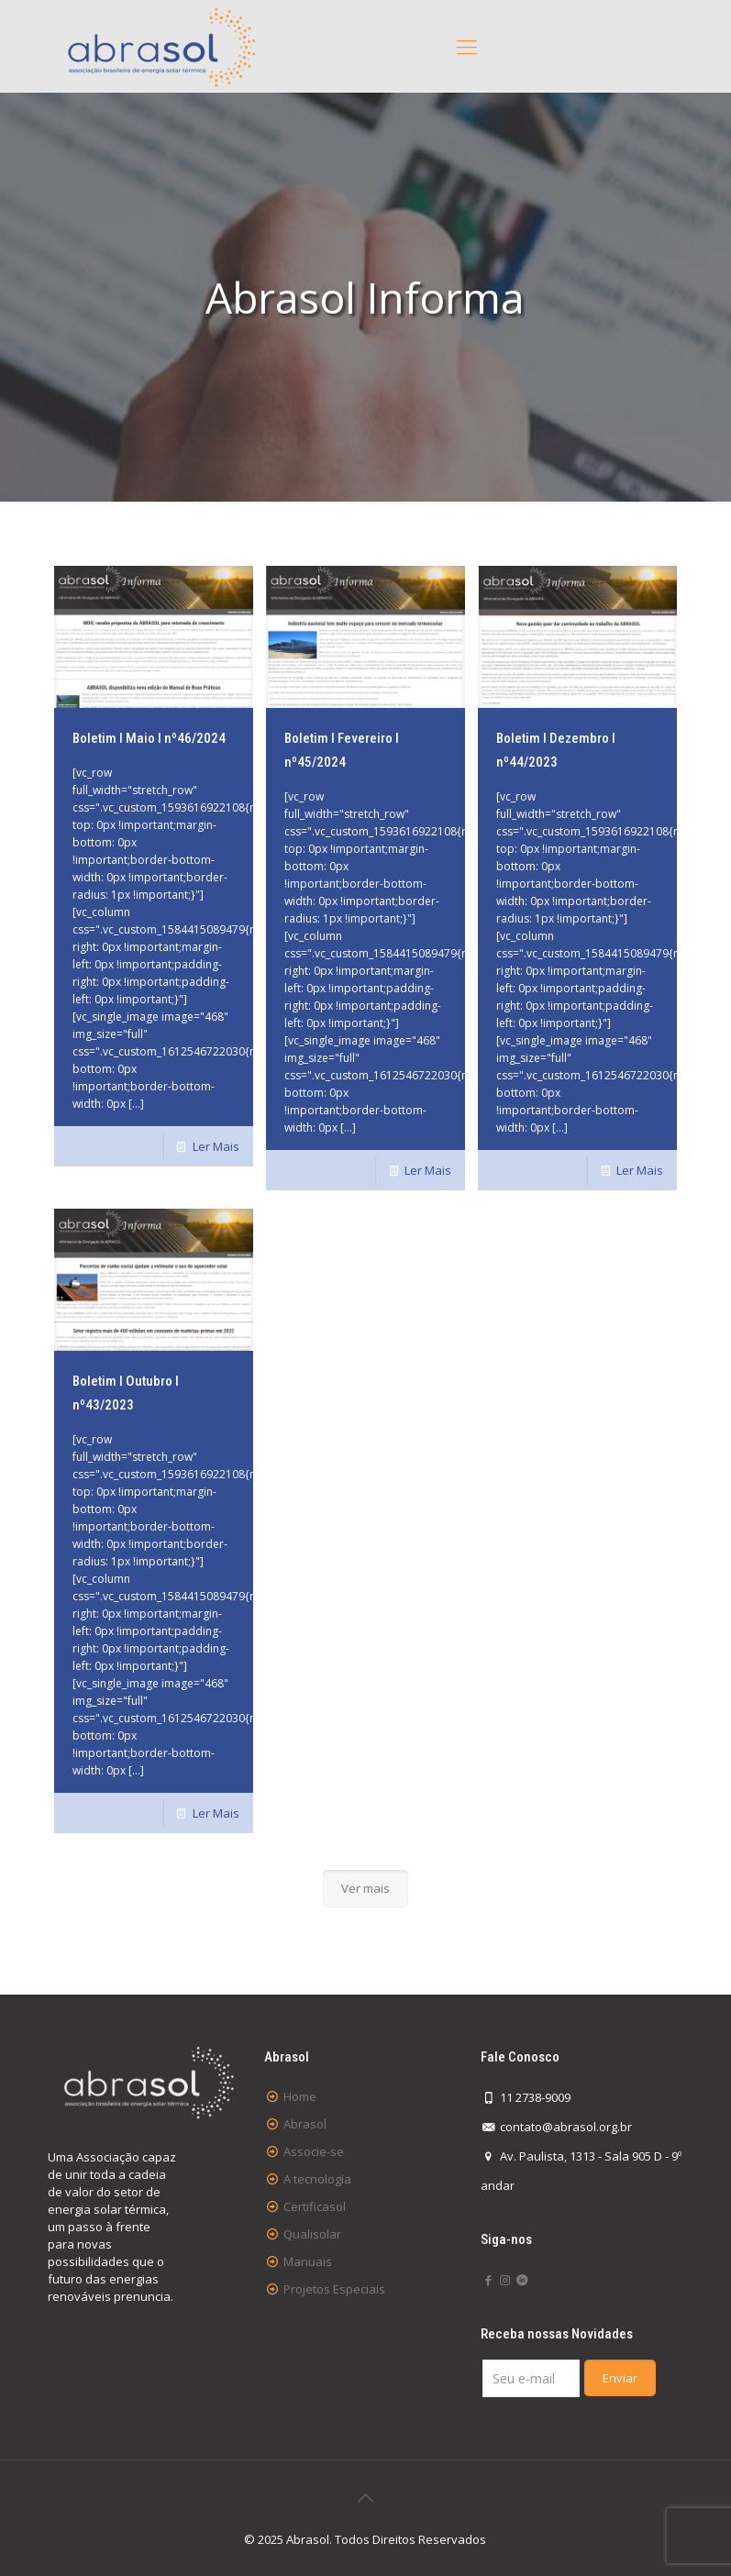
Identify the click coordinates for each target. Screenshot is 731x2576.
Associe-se (313, 2151)
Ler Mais (216, 1146)
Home (299, 2096)
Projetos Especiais (334, 2289)
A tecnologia (317, 2179)
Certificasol (314, 2206)
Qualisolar (312, 2234)
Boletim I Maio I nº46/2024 (149, 738)
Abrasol (305, 2124)
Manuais (307, 2261)
